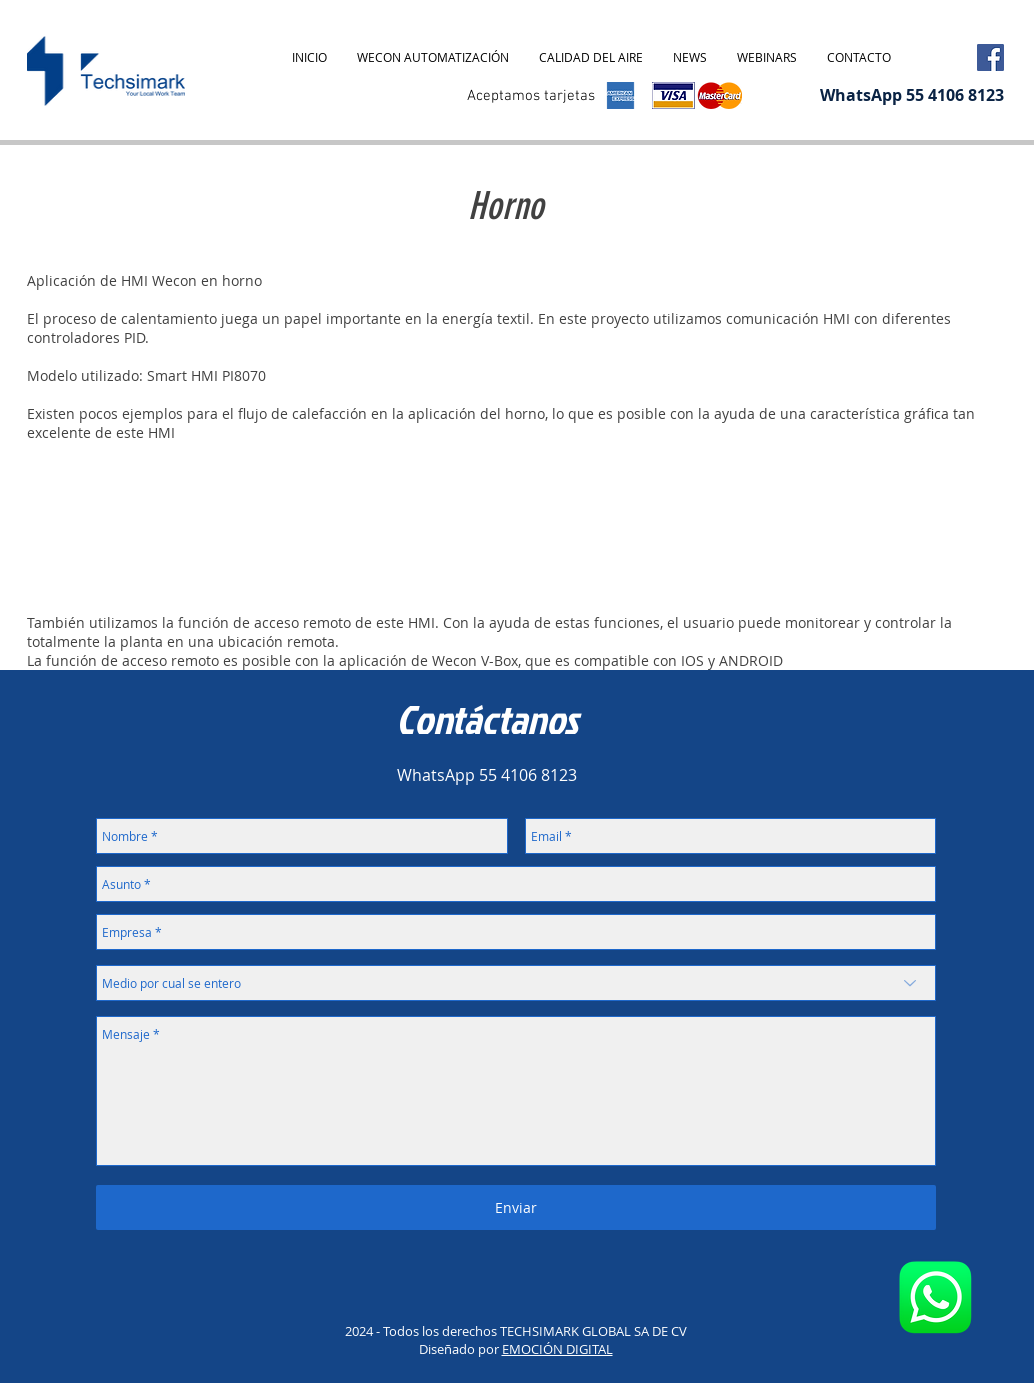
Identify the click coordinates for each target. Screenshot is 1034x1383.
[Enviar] (516, 1207)
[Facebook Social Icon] (990, 57)
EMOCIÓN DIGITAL (557, 1349)
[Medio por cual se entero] (516, 983)
